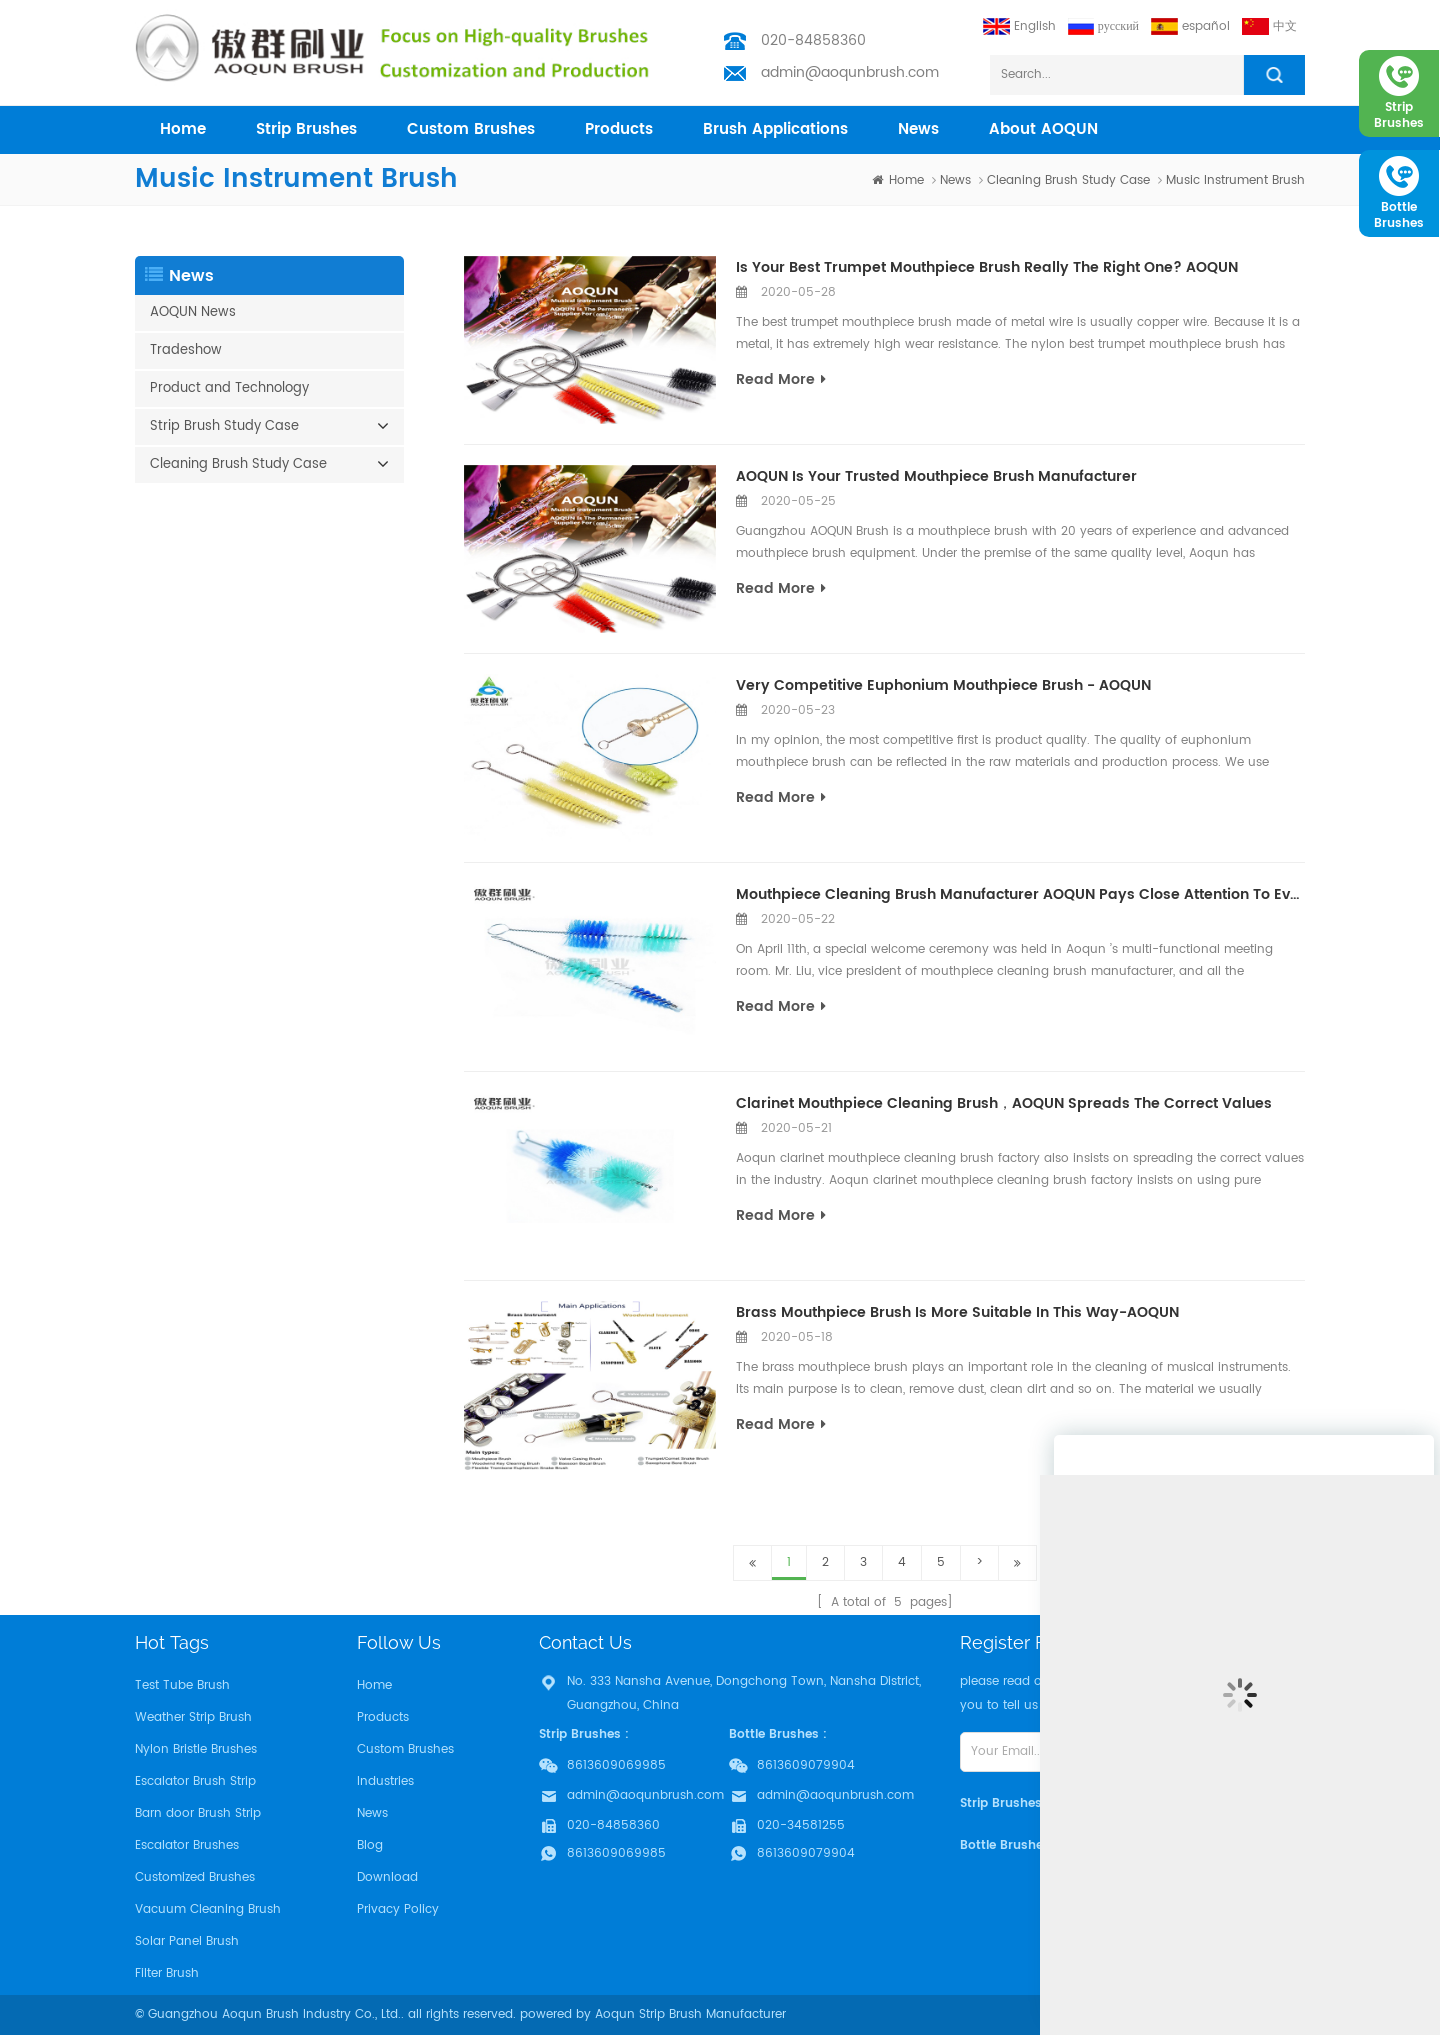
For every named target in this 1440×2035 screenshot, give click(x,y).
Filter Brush (167, 1973)
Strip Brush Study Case (224, 426)
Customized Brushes (195, 1877)
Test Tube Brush (182, 1685)
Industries (385, 1781)
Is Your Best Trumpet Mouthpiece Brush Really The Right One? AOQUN (987, 267)
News (918, 129)
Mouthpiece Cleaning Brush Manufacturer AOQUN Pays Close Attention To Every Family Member (1020, 894)
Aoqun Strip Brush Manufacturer (690, 2014)
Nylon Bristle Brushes (196, 1749)
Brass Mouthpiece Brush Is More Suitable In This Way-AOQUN (957, 1312)
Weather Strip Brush (193, 1717)
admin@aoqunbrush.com (850, 72)
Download (387, 1877)
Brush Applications (775, 129)
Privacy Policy (398, 1909)
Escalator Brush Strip (195, 1781)
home (183, 129)
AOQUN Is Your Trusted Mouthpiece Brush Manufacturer (936, 476)
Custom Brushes (471, 129)
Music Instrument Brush (1235, 180)
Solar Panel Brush (187, 1941)
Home (374, 1685)
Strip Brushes (306, 129)
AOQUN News (193, 312)
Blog (370, 1845)
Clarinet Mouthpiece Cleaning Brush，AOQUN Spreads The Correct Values (1004, 1103)
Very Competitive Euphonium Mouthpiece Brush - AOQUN (943, 685)
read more (781, 379)
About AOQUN (1043, 129)
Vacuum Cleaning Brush (208, 1909)
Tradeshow (186, 350)
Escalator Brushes (187, 1845)
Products (383, 1717)
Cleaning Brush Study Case (1068, 180)
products (619, 129)
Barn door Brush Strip (198, 1813)
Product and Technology (229, 388)
